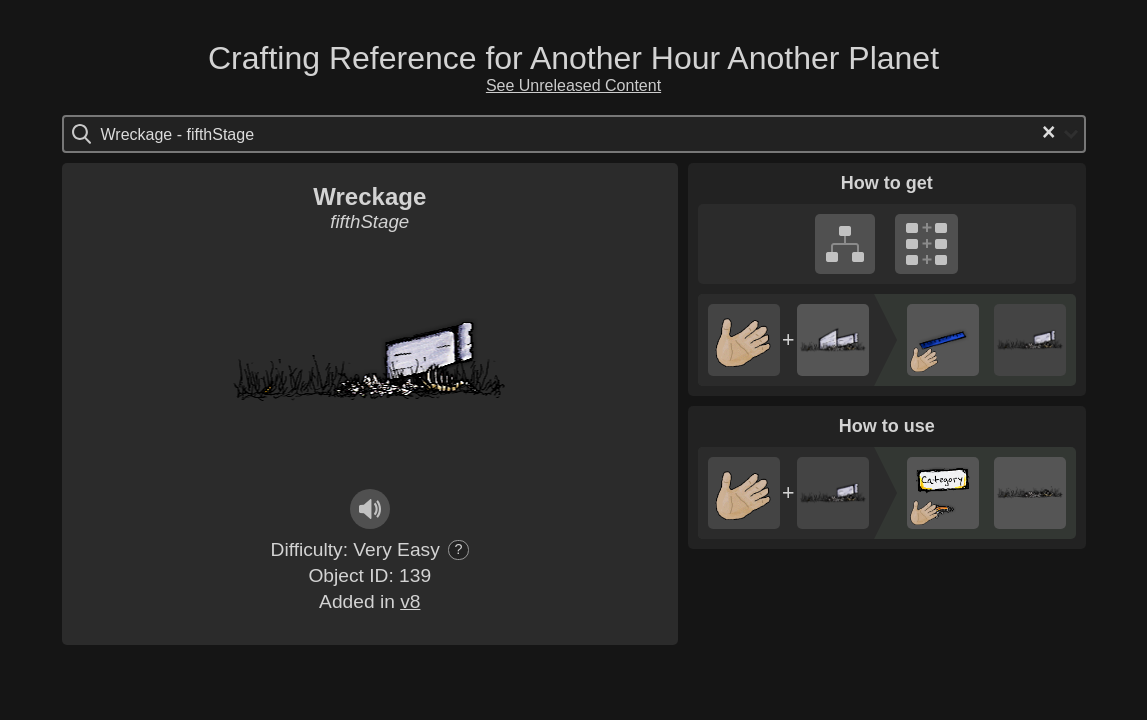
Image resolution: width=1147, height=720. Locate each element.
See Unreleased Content (573, 85)
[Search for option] (185, 134)
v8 (410, 601)
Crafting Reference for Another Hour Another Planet (573, 58)
